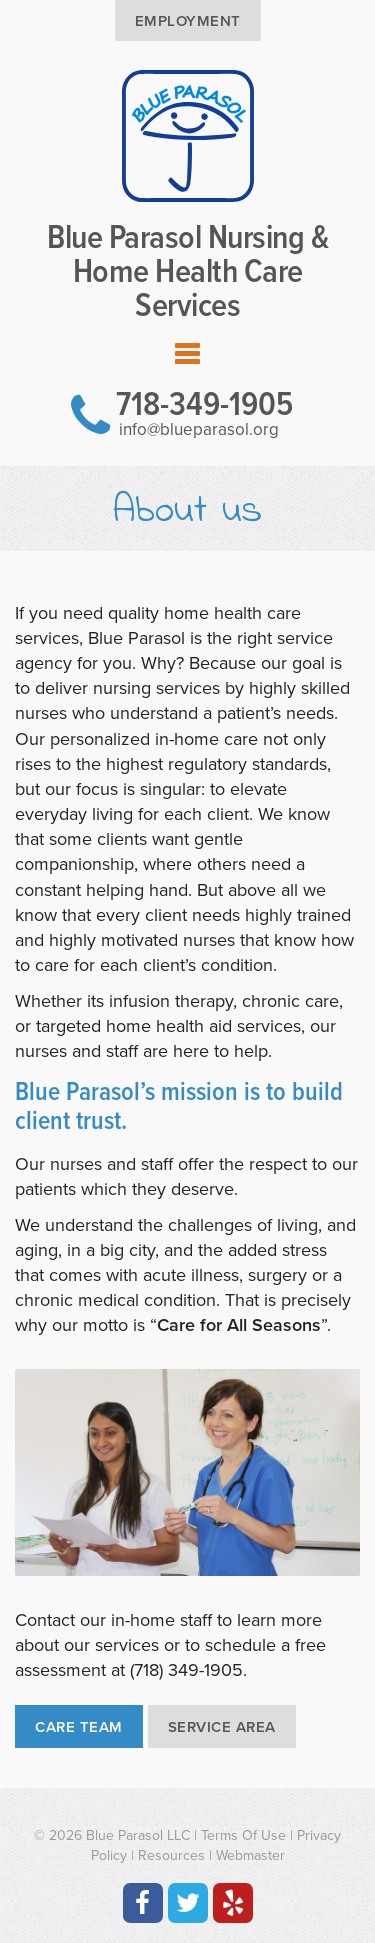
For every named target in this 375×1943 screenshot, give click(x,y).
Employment (188, 21)
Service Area (222, 1727)
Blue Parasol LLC (138, 1835)
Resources (171, 1855)
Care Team (79, 1727)
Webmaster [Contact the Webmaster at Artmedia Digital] (250, 1855)
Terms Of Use (243, 1835)
